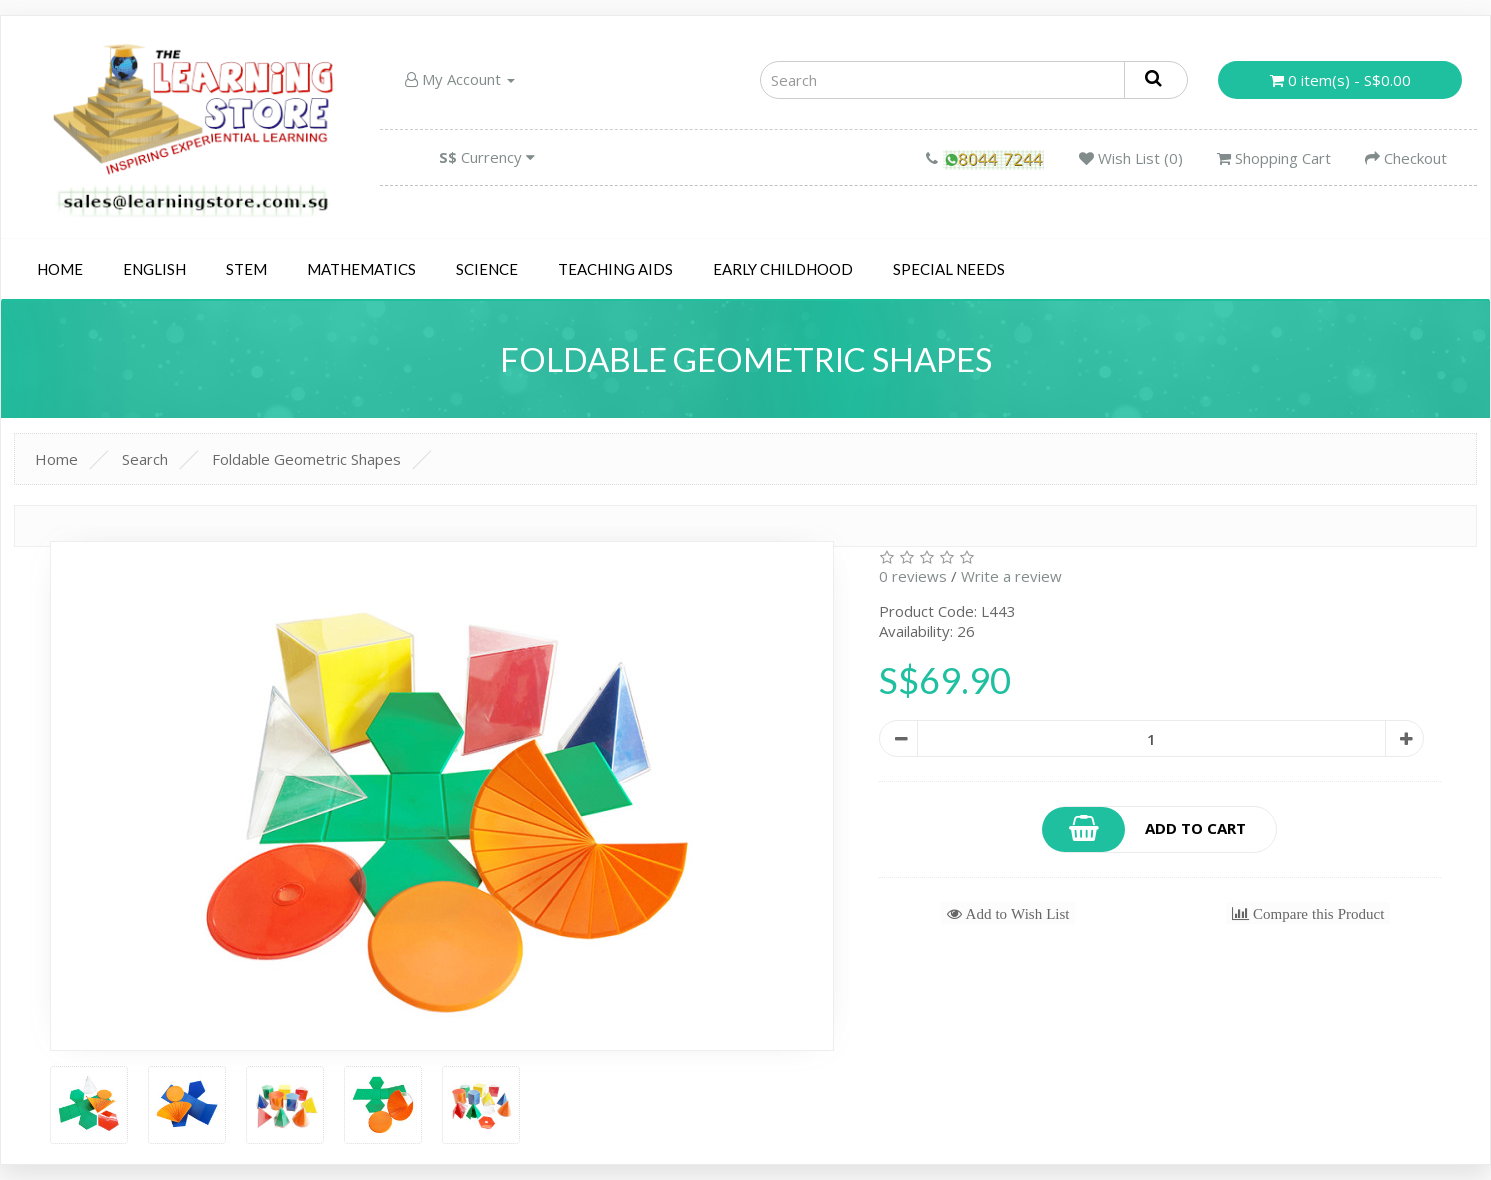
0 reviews (913, 576)
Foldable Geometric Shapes (306, 459)
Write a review (1011, 576)
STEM (246, 269)
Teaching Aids (615, 269)
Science (487, 269)
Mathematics (361, 269)
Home (60, 269)
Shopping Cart (1274, 158)
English (154, 269)
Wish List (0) (1131, 158)
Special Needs (949, 269)
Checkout (1406, 158)
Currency (487, 157)
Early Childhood (783, 269)
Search (145, 459)
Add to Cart (1145, 829)
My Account (460, 79)
